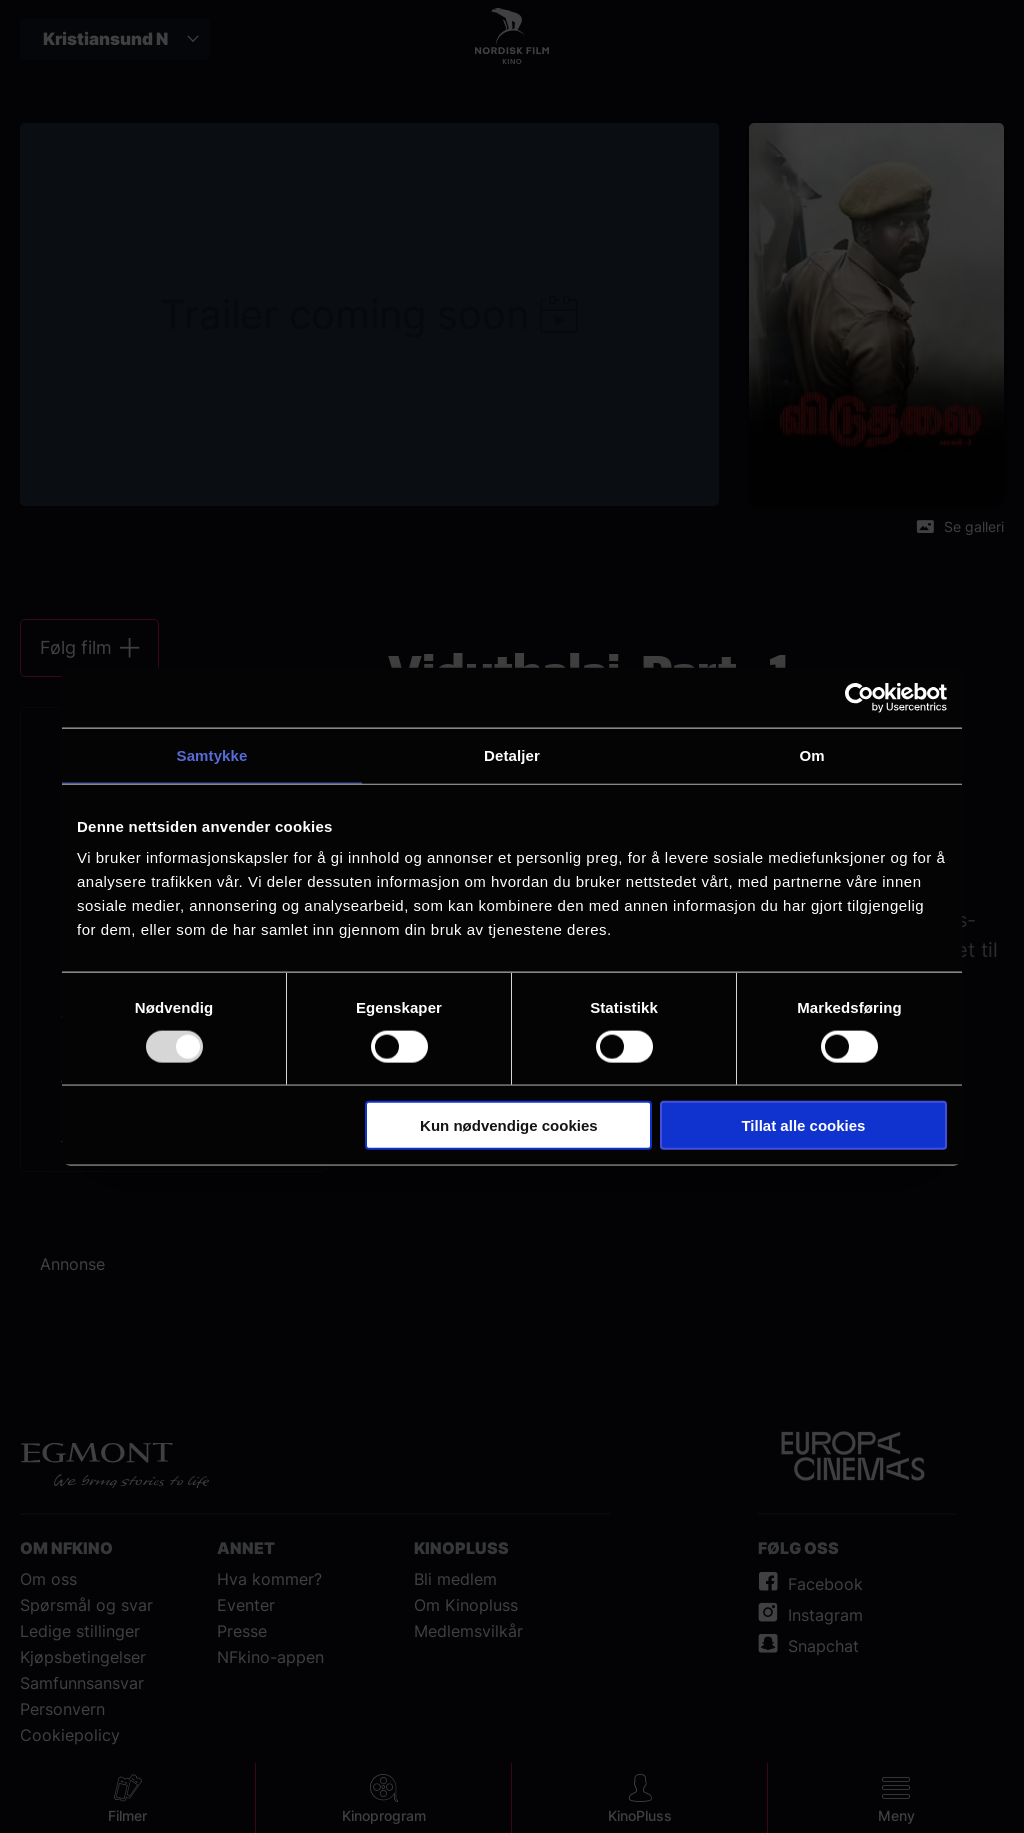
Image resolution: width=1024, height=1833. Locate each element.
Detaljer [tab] (512, 754)
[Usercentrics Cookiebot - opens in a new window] (859, 697)
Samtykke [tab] (212, 754)
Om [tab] (811, 754)
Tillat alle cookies (803, 1125)
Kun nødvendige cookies (509, 1125)
